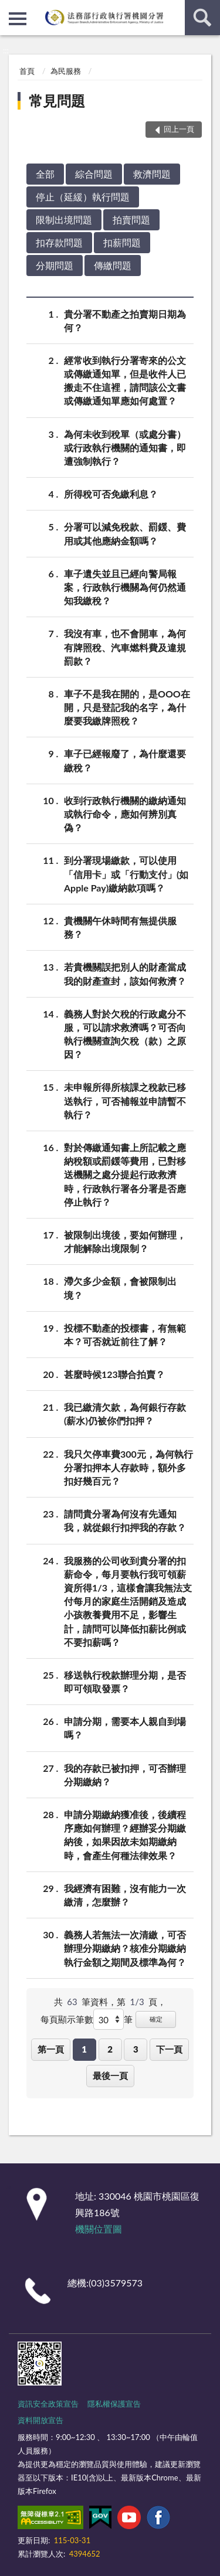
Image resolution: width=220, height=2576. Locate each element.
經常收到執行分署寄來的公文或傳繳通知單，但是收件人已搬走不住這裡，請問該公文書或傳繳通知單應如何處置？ (125, 380)
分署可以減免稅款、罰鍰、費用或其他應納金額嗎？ (125, 533)
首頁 (27, 71)
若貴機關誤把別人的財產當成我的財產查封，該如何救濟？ (125, 973)
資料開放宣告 (40, 2420)
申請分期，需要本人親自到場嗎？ (125, 1727)
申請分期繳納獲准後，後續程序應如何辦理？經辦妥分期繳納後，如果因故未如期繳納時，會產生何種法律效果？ (125, 1834)
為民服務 (65, 71)
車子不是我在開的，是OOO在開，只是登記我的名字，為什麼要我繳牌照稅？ (127, 706)
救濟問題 (152, 173)
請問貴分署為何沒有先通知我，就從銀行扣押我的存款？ (125, 1520)
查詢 (202, 17)
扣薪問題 (122, 242)
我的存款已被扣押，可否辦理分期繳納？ (125, 1774)
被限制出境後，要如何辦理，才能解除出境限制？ (125, 1241)
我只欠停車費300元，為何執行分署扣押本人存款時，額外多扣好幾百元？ (128, 1466)
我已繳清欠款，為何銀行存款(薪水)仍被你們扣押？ (125, 1413)
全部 (45, 173)
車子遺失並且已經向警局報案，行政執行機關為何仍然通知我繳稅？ (125, 586)
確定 (156, 2019)
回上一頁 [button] (179, 129)
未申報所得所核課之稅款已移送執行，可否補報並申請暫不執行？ (125, 1099)
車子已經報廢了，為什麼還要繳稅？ (125, 760)
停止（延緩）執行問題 (83, 196)
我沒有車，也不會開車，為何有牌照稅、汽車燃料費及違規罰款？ (125, 646)
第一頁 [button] (51, 2049)
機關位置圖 (98, 2228)
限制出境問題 (64, 219)
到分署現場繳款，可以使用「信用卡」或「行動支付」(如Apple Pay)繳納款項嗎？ (126, 873)
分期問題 (54, 265)
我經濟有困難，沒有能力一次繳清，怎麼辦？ (125, 1894)
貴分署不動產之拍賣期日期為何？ (125, 320)
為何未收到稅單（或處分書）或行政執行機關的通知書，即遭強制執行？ (125, 447)
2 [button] (110, 2049)
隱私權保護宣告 (114, 2403)
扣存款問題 (59, 242)
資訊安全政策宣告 (48, 2403)
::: (9, 8)
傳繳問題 (112, 265)
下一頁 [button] (169, 2049)
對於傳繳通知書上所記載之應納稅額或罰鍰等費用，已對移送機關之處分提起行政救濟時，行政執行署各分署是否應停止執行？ (125, 1174)
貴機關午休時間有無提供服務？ (120, 927)
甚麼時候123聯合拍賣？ (114, 1374)
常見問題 (57, 100)
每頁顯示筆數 (66, 2019)
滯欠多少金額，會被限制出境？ (120, 1287)
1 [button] (84, 2049)
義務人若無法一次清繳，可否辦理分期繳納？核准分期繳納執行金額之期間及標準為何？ (125, 1947)
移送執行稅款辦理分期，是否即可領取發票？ (125, 1681)
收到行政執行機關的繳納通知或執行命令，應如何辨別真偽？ (125, 813)
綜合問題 (94, 173)
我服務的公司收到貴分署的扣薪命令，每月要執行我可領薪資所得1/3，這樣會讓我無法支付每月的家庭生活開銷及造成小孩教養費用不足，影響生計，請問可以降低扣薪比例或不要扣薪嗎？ (128, 1601)
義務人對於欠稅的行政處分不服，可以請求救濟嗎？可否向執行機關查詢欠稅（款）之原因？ (125, 1033)
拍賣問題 (131, 219)
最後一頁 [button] (110, 2075)
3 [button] (135, 2049)
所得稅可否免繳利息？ (111, 494)
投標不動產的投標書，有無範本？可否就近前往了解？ (125, 1334)
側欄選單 (17, 18)
